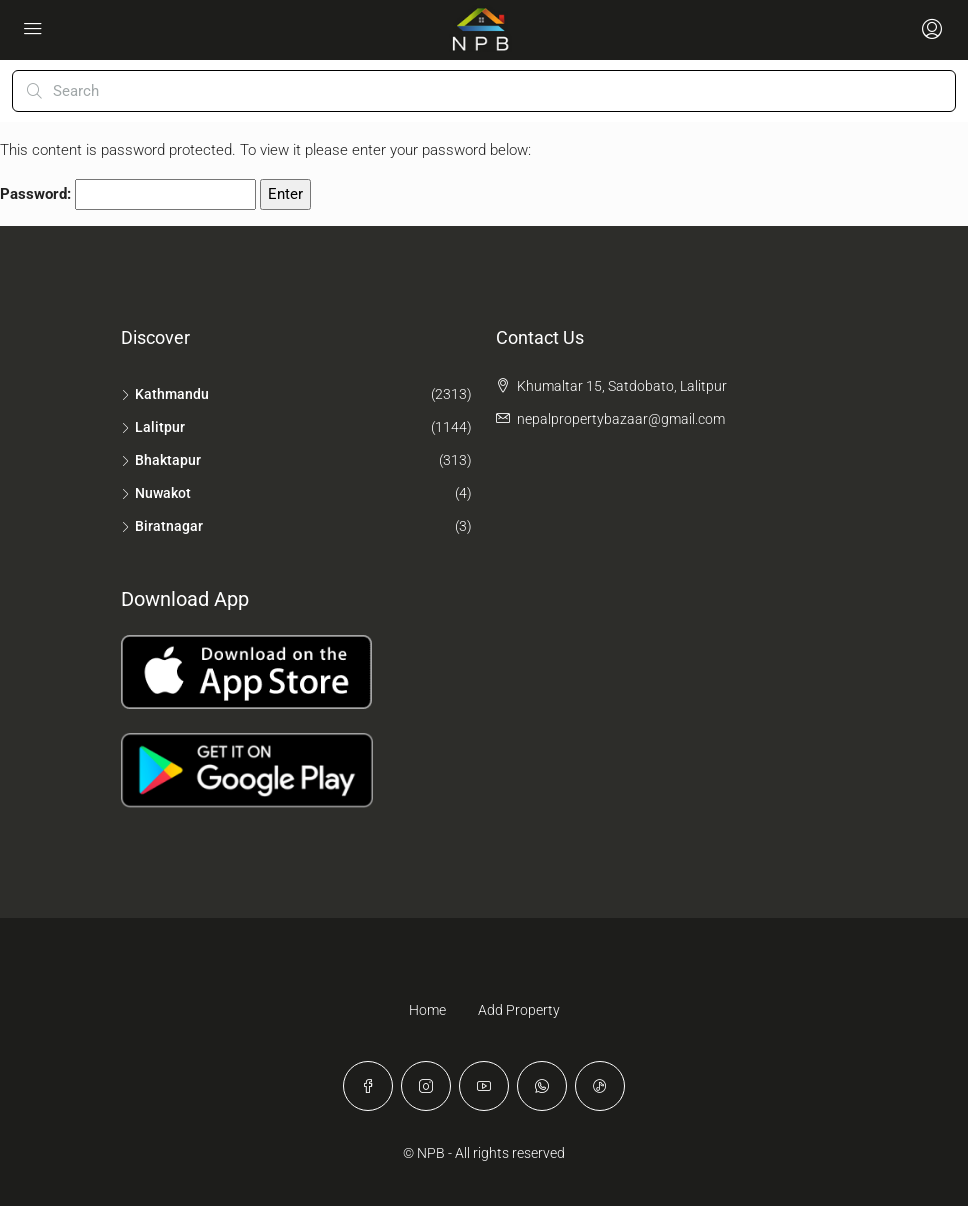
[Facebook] (368, 1086)
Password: (128, 194)
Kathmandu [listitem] (165, 394)
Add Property (519, 1010)
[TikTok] (600, 1086)
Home (427, 1010)
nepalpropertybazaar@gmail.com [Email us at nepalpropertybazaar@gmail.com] (621, 419)
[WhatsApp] (542, 1086)
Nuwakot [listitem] (156, 493)
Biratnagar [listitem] (162, 526)
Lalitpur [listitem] (153, 427)
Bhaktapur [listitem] (161, 460)
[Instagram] (426, 1086)
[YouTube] (484, 1086)
